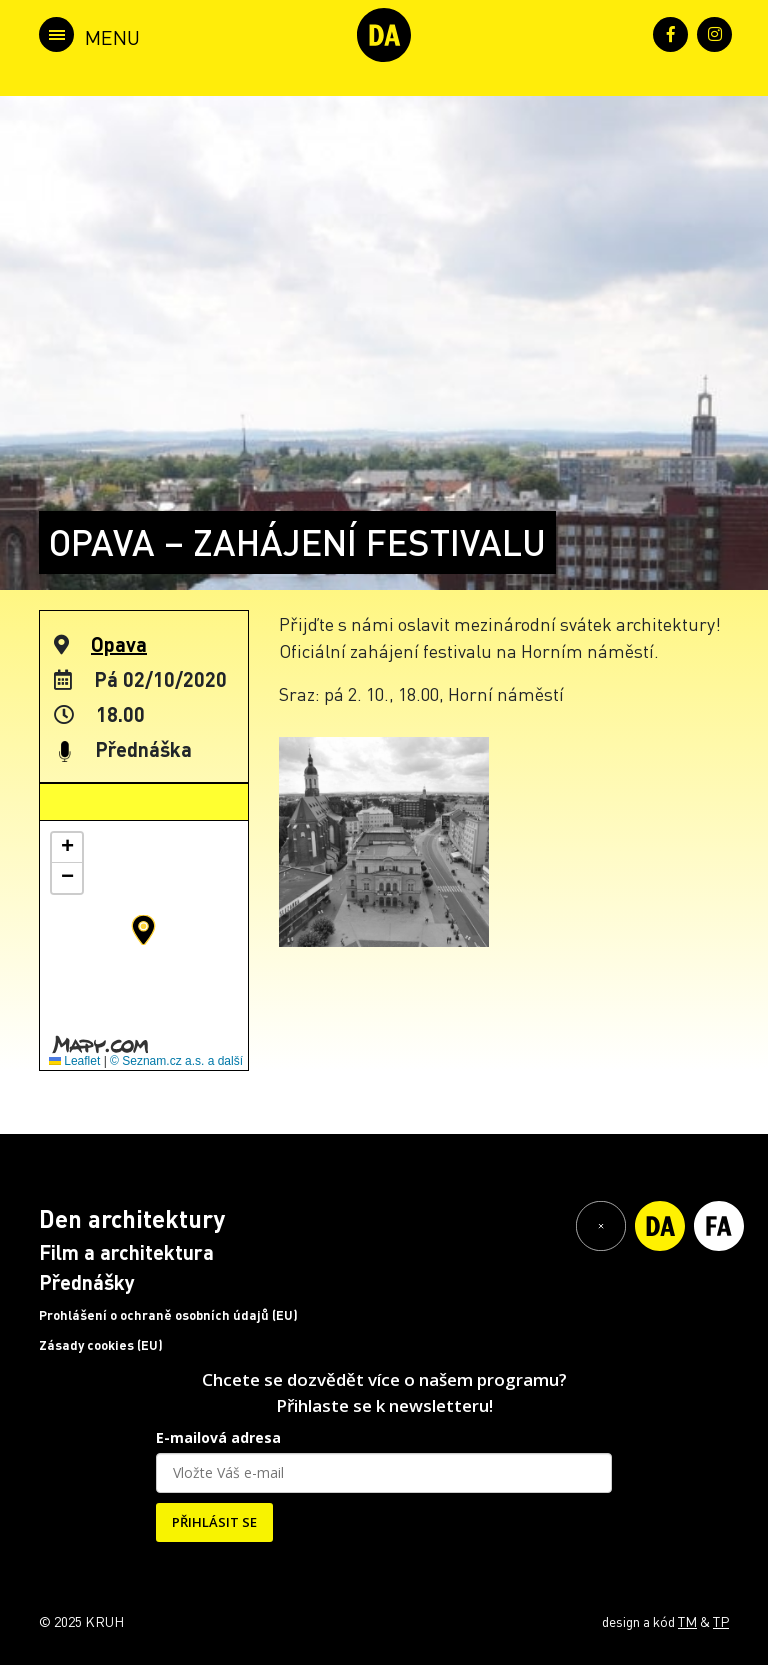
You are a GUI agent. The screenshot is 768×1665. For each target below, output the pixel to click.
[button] (143, 930)
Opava (119, 644)
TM (687, 1621)
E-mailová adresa (218, 1437)
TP (721, 1621)
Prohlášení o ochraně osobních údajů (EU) (168, 1315)
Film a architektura (126, 1252)
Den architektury (132, 1218)
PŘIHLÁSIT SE (214, 1522)
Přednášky (87, 1282)
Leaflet (74, 1061)
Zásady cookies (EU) (101, 1345)
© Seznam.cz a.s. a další (176, 1061)
